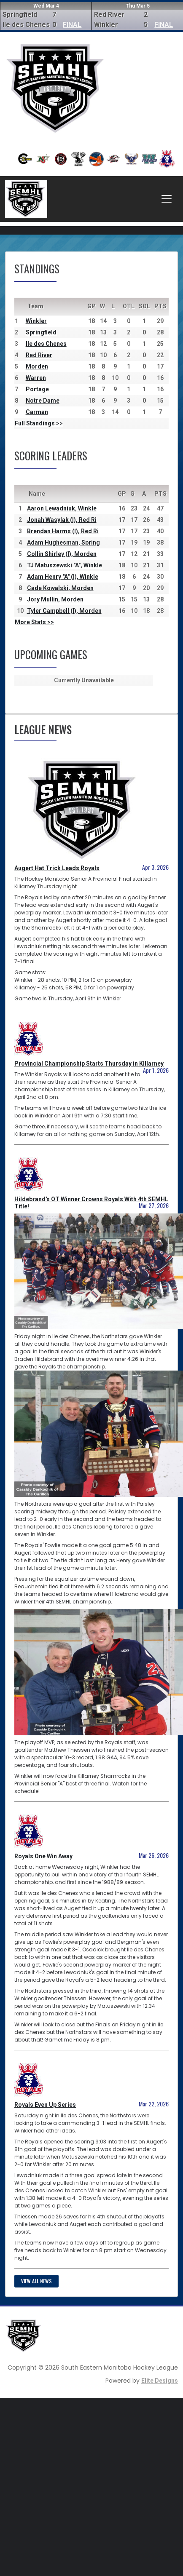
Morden (37, 366)
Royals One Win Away (43, 1856)
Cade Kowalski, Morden (60, 588)
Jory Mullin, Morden (55, 599)
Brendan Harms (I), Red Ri (63, 531)
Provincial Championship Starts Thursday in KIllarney (89, 1063)
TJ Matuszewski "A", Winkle (64, 565)
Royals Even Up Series (45, 2104)
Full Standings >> (39, 423)
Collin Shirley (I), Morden (62, 553)
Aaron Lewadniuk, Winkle (62, 508)
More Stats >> (34, 622)
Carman (37, 412)
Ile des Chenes (46, 343)
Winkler (36, 321)
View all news (36, 2281)
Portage (37, 389)
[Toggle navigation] (166, 199)
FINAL (72, 25)
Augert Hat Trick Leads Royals (57, 868)
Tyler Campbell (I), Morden (64, 610)
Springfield (41, 332)
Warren (36, 377)
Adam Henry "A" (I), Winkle (62, 576)
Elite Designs (159, 2380)
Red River (39, 355)
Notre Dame (42, 400)
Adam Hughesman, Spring (63, 542)
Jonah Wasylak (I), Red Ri (62, 519)
